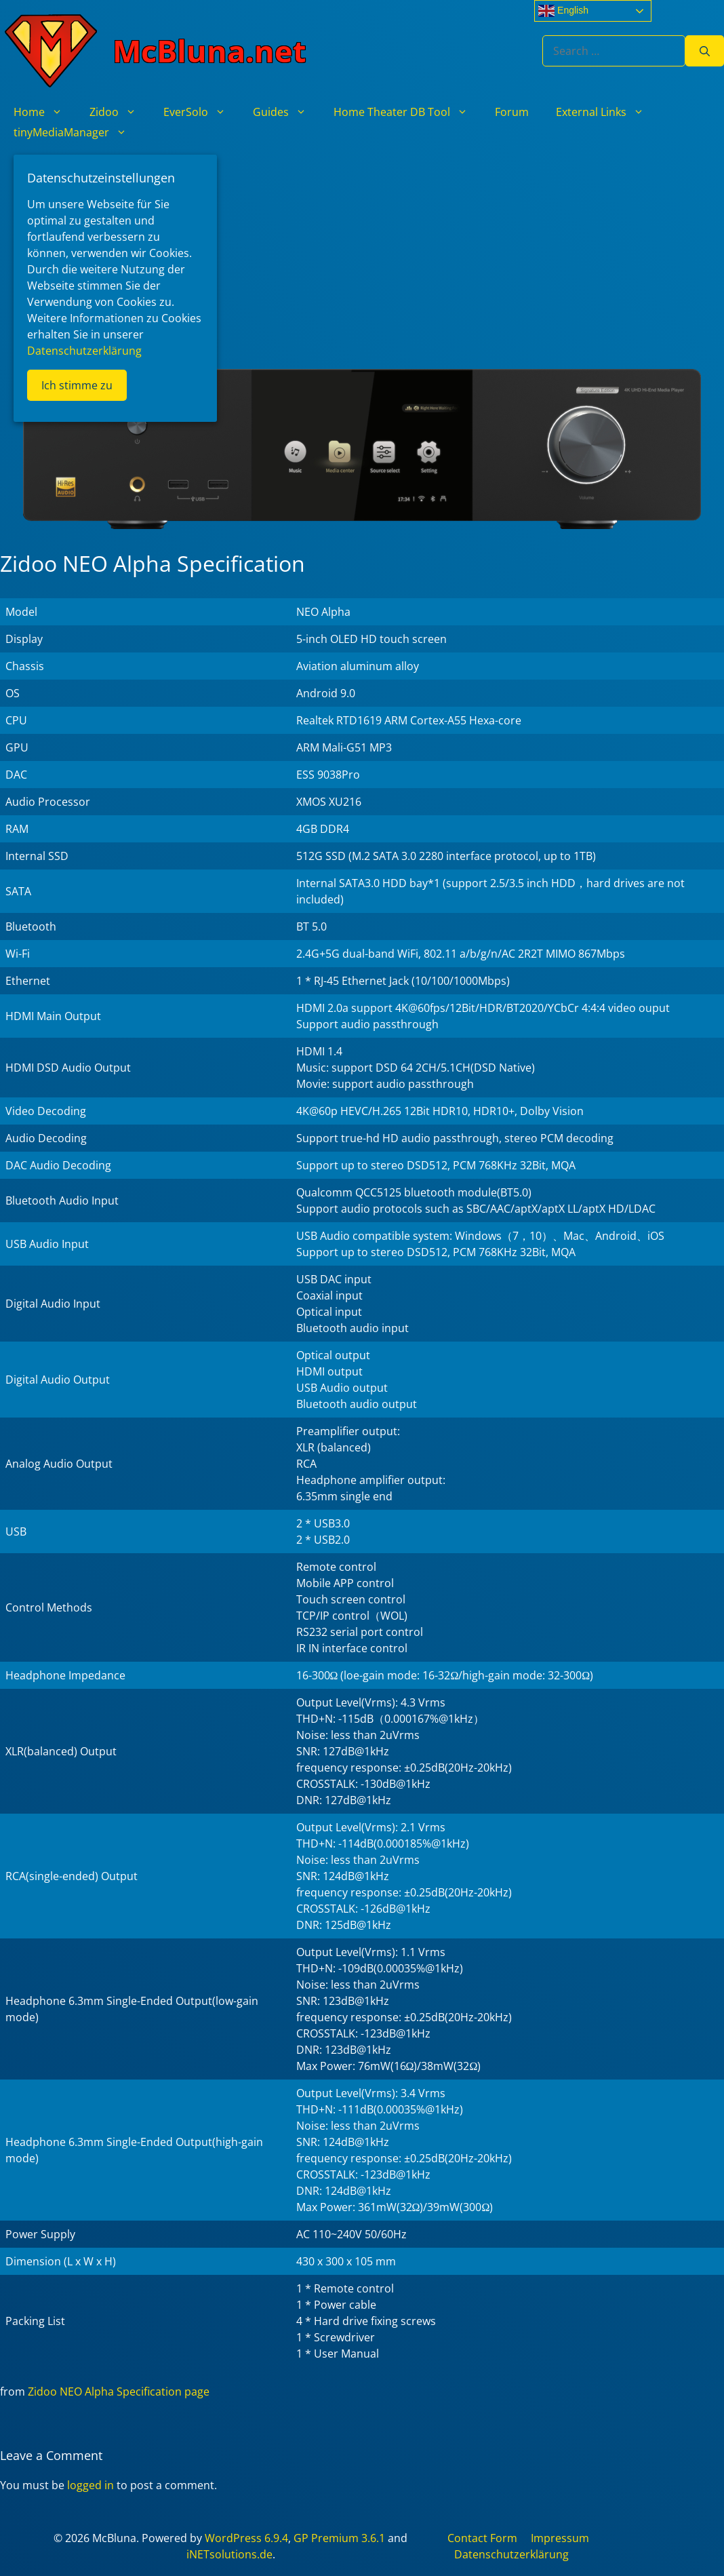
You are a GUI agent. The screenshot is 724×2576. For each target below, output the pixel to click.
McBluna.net (209, 50)
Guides (286, 112)
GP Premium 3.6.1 (339, 2538)
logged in (90, 2485)
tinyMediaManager (77, 132)
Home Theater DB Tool (407, 112)
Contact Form (482, 2538)
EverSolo (201, 112)
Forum (512, 111)
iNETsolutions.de (229, 2554)
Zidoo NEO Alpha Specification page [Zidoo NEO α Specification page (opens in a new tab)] (118, 2391)
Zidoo (119, 112)
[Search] (704, 50)
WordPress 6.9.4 (246, 2538)
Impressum (560, 2538)
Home (45, 112)
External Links (607, 112)
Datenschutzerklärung (511, 2554)
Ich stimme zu (77, 385)
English (563, 11)
